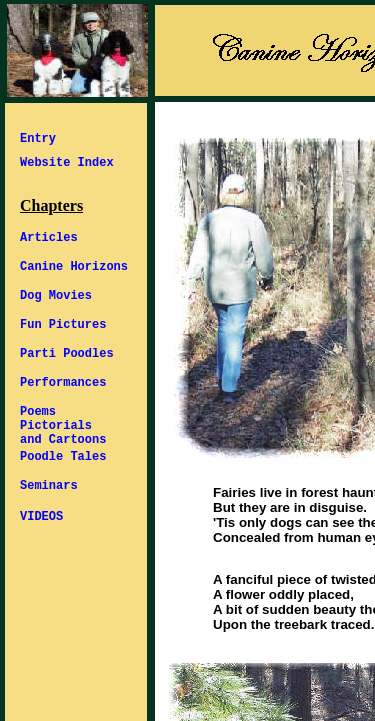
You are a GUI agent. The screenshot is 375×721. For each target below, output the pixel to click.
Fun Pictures (63, 325)
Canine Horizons (74, 267)
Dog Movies (56, 296)
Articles (49, 238)
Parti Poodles (67, 354)
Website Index (67, 163)
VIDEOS (41, 517)
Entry (38, 139)
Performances (63, 383)
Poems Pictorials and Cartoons (63, 426)
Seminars (49, 486)
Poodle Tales (63, 457)
